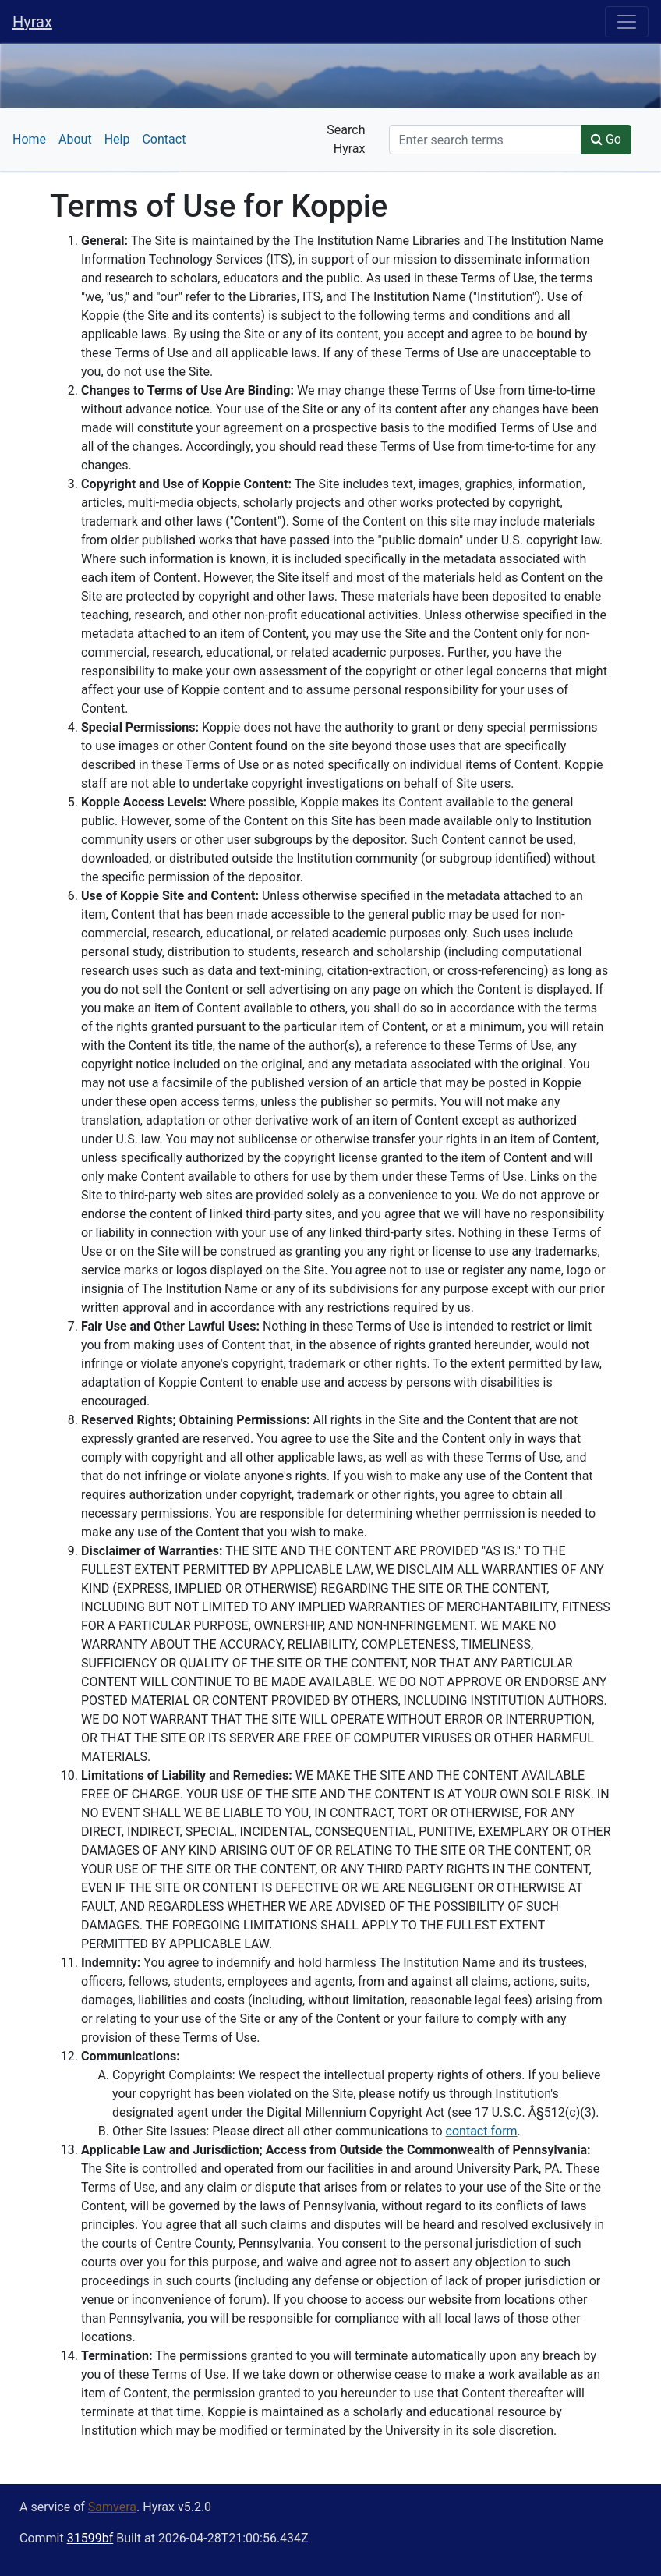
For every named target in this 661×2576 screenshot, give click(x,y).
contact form (482, 2131)
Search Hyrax (346, 139)
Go (606, 139)
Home (29, 139)
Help (117, 139)
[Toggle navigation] (627, 21)
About (75, 139)
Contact (164, 139)
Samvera (112, 2507)
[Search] (485, 139)
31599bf (90, 2538)
